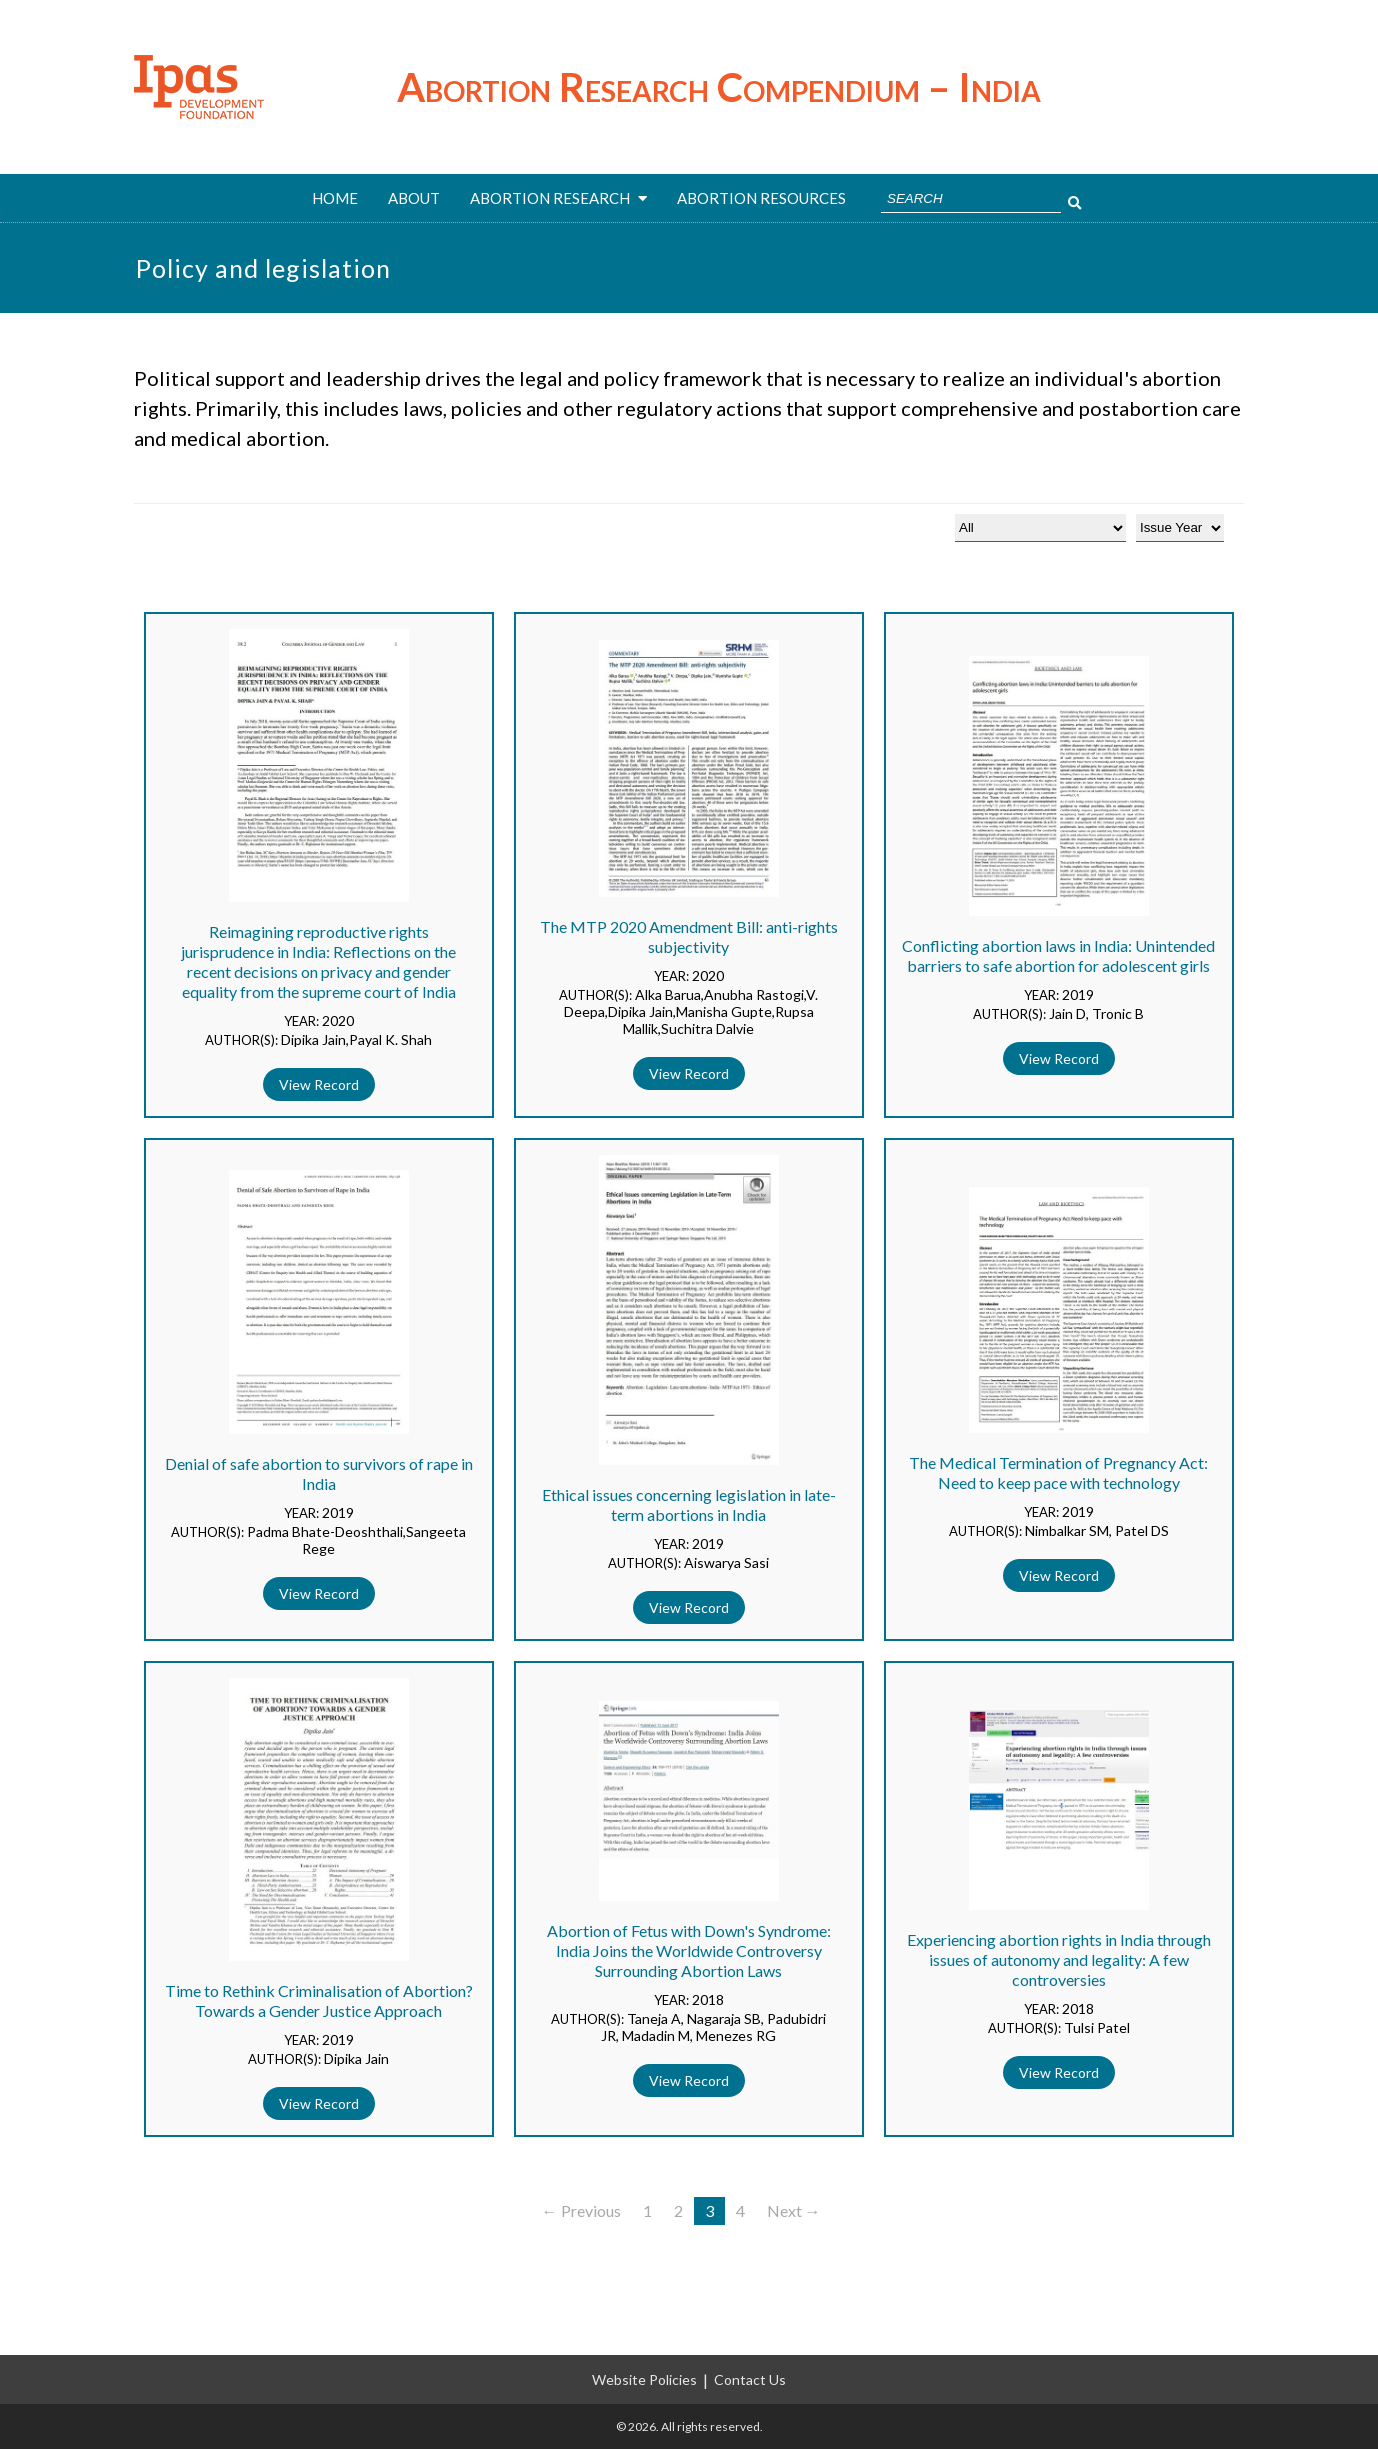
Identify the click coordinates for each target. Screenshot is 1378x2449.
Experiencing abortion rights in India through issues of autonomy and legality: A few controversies (1059, 1959)
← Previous (581, 2210)
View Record (319, 1084)
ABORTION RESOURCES (761, 198)
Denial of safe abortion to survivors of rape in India (319, 1473)
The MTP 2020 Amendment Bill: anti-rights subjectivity (689, 936)
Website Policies (644, 2379)
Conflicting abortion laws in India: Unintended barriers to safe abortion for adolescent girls (1058, 955)
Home (335, 198)
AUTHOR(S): (243, 1040)
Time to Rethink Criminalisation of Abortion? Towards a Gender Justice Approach (319, 2000)
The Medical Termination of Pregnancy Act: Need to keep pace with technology (1058, 1472)
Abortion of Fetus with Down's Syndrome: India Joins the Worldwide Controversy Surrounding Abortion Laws (689, 1950)
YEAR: (303, 1021)
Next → (794, 2210)
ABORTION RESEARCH (558, 198)
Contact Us (750, 2379)
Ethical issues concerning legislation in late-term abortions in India (689, 1504)
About (414, 198)
